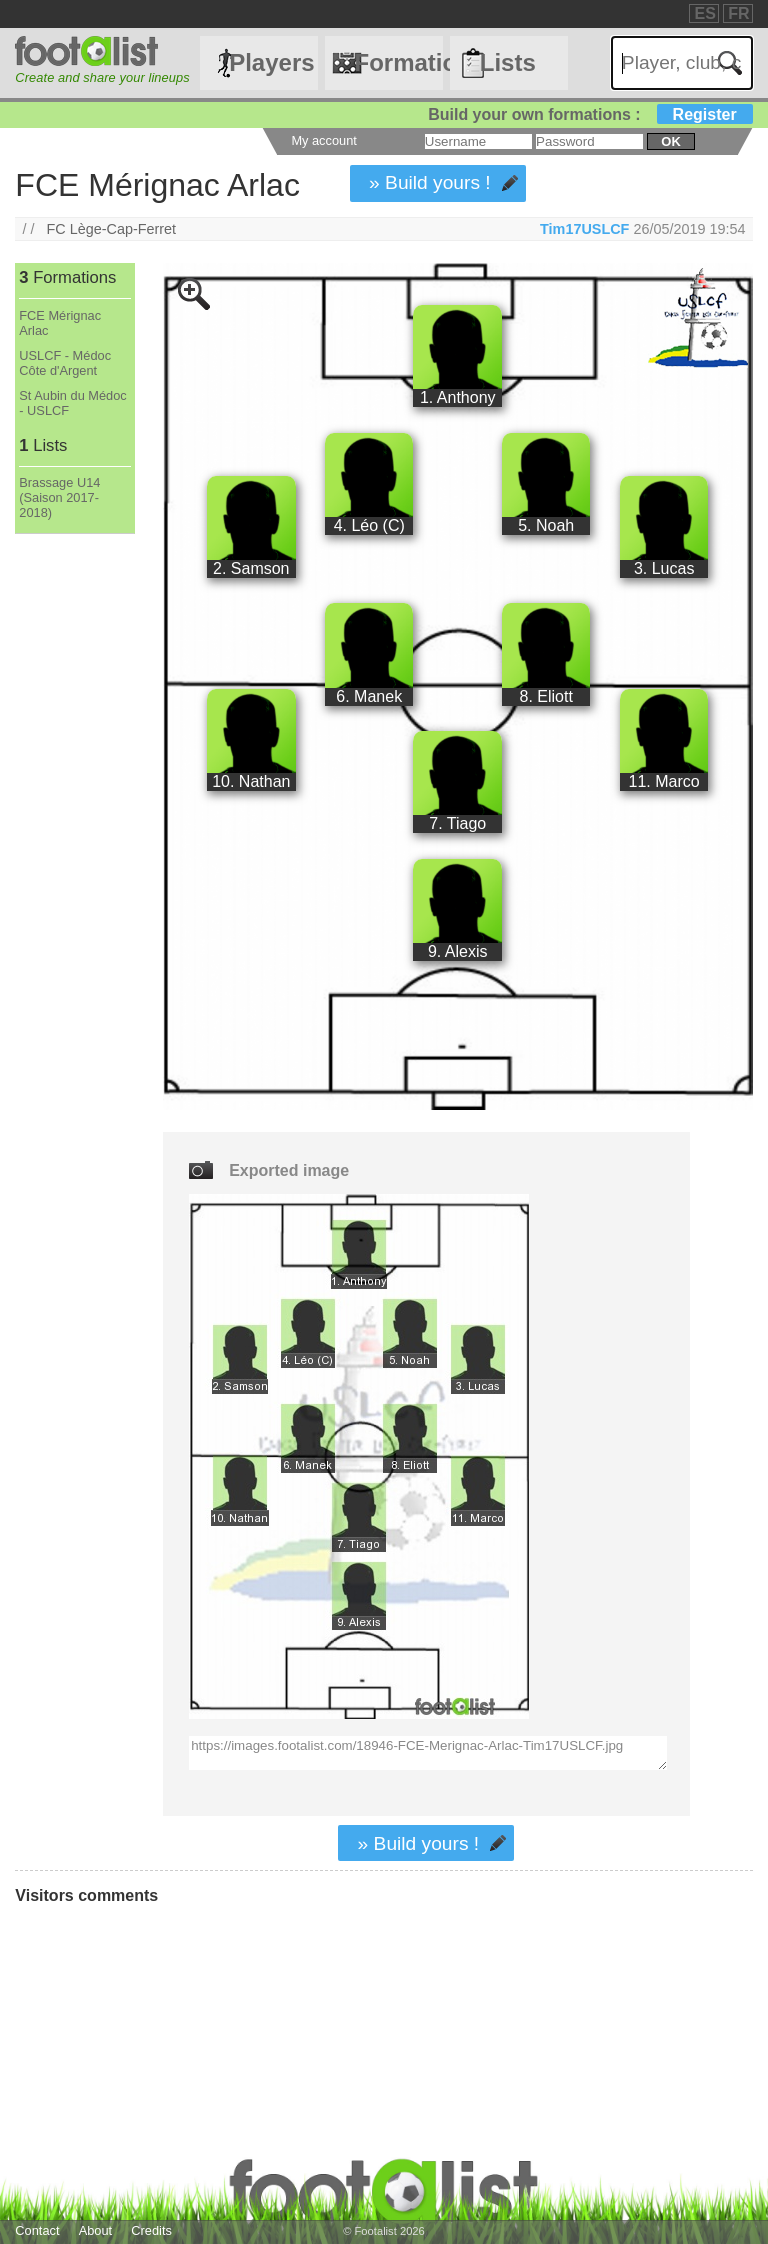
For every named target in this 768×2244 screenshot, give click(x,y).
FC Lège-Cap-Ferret (112, 229)
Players (271, 62)
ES (704, 13)
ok (670, 141)
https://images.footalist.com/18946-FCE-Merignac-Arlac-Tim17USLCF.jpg (428, 1753)
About (95, 2230)
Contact (37, 2230)
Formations (398, 62)
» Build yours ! (430, 182)
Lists (508, 62)
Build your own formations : (590, 114)
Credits (151, 2230)
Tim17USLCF (584, 229)
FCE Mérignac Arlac (60, 323)
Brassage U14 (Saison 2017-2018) (59, 497)
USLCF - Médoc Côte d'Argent (65, 363)
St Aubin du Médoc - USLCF (72, 403)
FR (738, 13)
